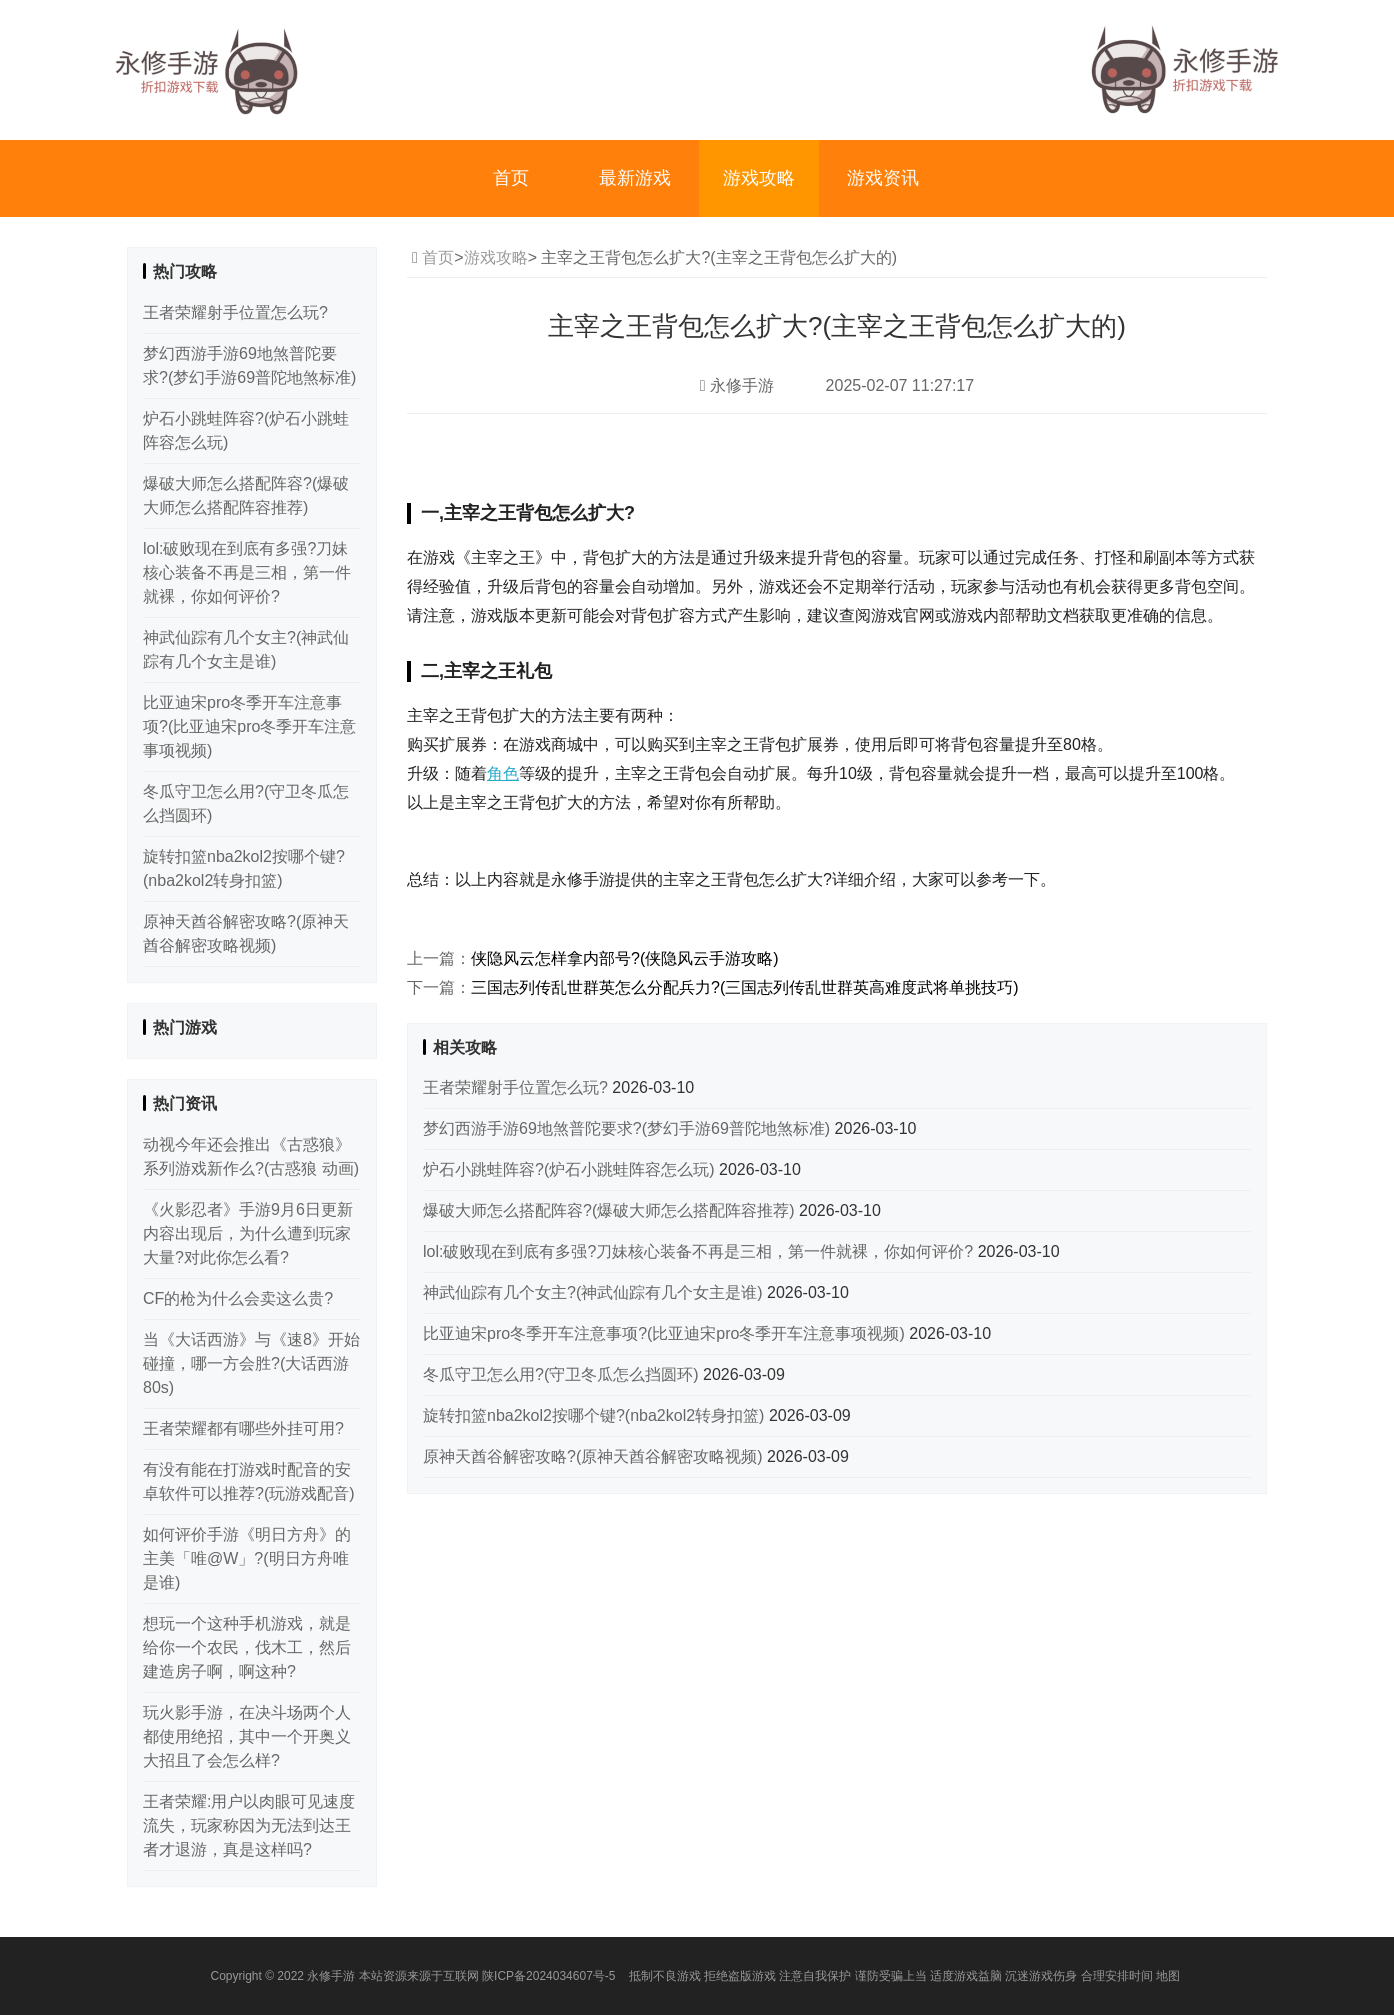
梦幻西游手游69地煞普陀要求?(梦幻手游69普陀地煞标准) (629, 1128)
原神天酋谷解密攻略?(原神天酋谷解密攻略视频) (595, 1456)
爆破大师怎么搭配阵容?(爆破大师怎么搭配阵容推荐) (611, 1210)
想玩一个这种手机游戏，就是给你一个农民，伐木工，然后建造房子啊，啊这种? (247, 1647)
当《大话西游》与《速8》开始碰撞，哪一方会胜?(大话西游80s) (251, 1363)
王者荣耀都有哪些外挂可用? (243, 1428)
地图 (1168, 1976)
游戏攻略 (759, 178)
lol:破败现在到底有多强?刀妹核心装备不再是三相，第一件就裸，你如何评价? (700, 1251)
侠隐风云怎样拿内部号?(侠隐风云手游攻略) (625, 958)
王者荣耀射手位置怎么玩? (517, 1087)
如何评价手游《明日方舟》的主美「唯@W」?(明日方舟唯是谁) (247, 1558)
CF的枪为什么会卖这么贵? (238, 1298)
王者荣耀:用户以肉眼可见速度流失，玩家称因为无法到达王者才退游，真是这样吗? (249, 1825)
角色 (503, 773)
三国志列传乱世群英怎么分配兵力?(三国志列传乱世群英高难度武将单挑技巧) (745, 987)
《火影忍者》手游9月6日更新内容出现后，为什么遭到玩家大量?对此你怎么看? (248, 1233)
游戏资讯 (883, 178)
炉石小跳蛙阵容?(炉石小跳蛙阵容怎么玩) (571, 1169)
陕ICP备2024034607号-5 (548, 1976)
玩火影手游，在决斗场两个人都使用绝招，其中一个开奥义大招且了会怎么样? (247, 1736)
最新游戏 (635, 178)
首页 (511, 178)
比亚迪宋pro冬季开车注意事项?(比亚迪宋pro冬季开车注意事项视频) (666, 1333)
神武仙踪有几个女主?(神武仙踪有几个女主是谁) (595, 1292)
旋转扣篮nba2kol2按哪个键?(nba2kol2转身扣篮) (596, 1415)
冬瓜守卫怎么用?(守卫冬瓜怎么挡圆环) (563, 1374)
